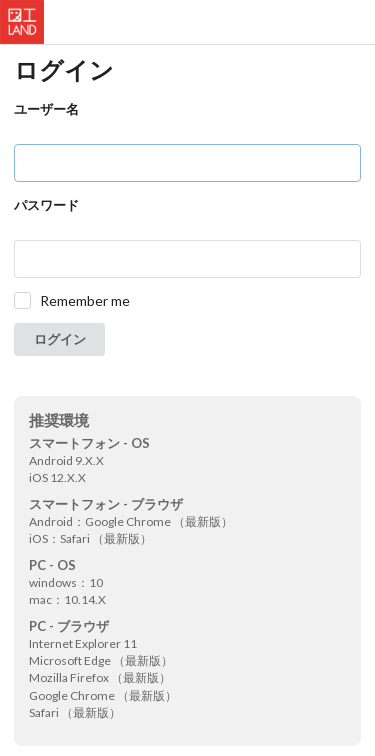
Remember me (85, 300)
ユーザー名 (46, 109)
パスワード (46, 205)
